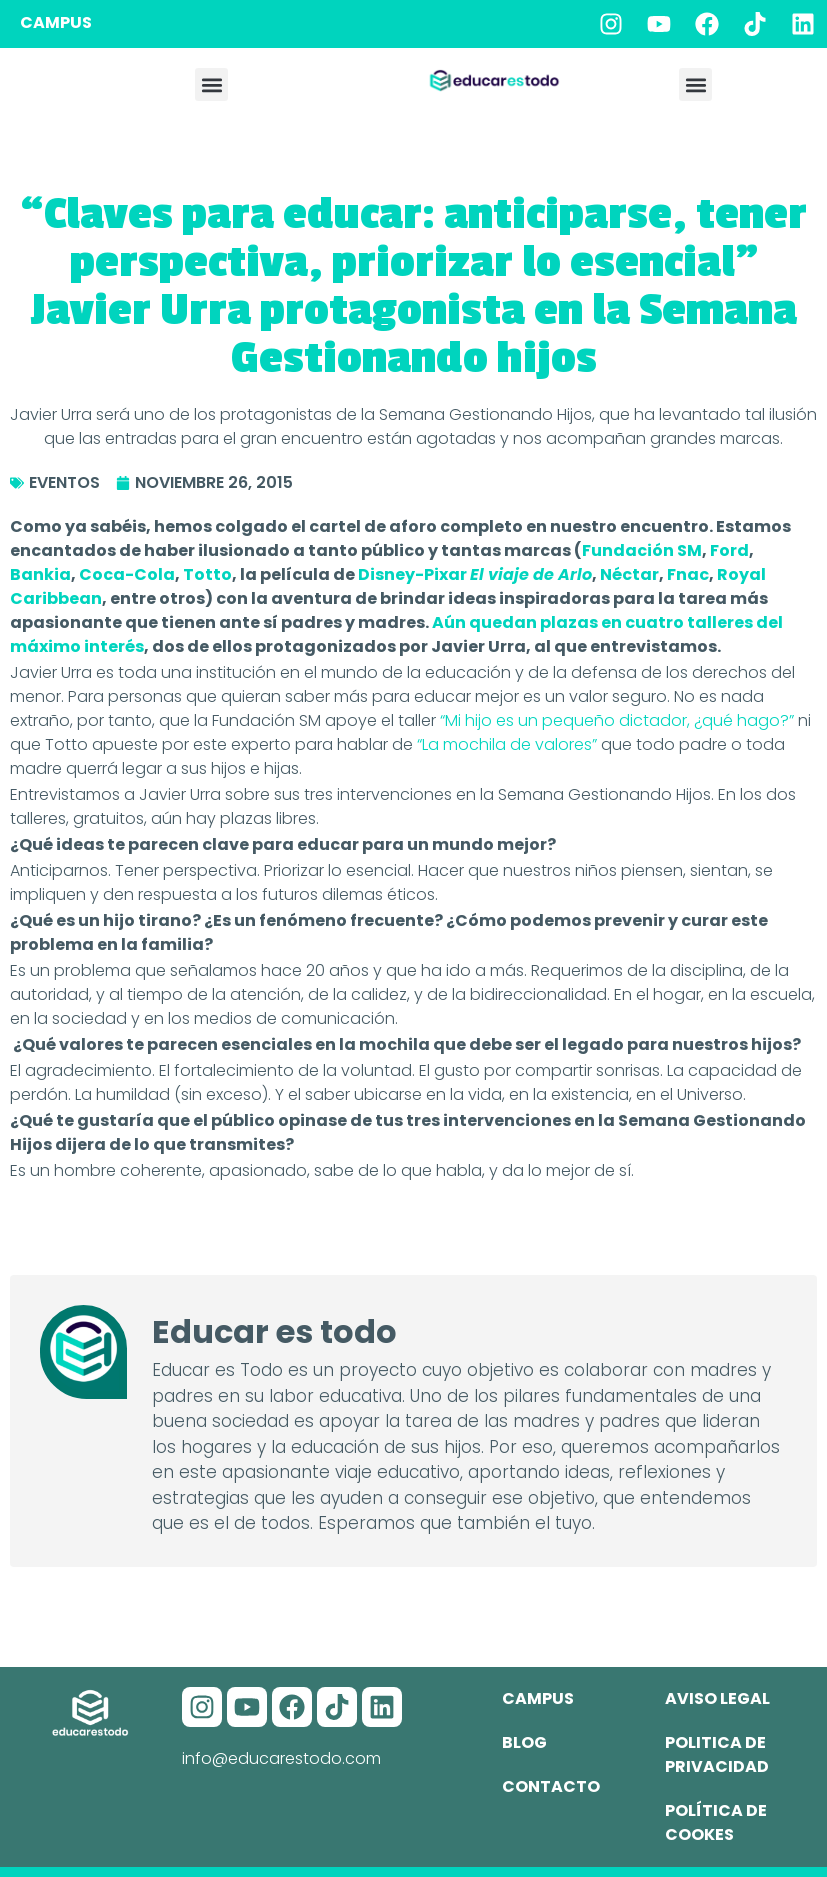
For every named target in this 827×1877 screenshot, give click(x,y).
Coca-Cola (127, 574)
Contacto (551, 1786)
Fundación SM (642, 550)
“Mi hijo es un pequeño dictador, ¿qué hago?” (617, 720)
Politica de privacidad (717, 1754)
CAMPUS (56, 22)
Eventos (64, 482)
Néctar (629, 574)
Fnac (688, 574)
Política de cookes (716, 1822)
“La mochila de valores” (509, 744)
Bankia (40, 574)
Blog (524, 1742)
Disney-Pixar (475, 574)
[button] (211, 84)
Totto (207, 574)
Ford (729, 550)
